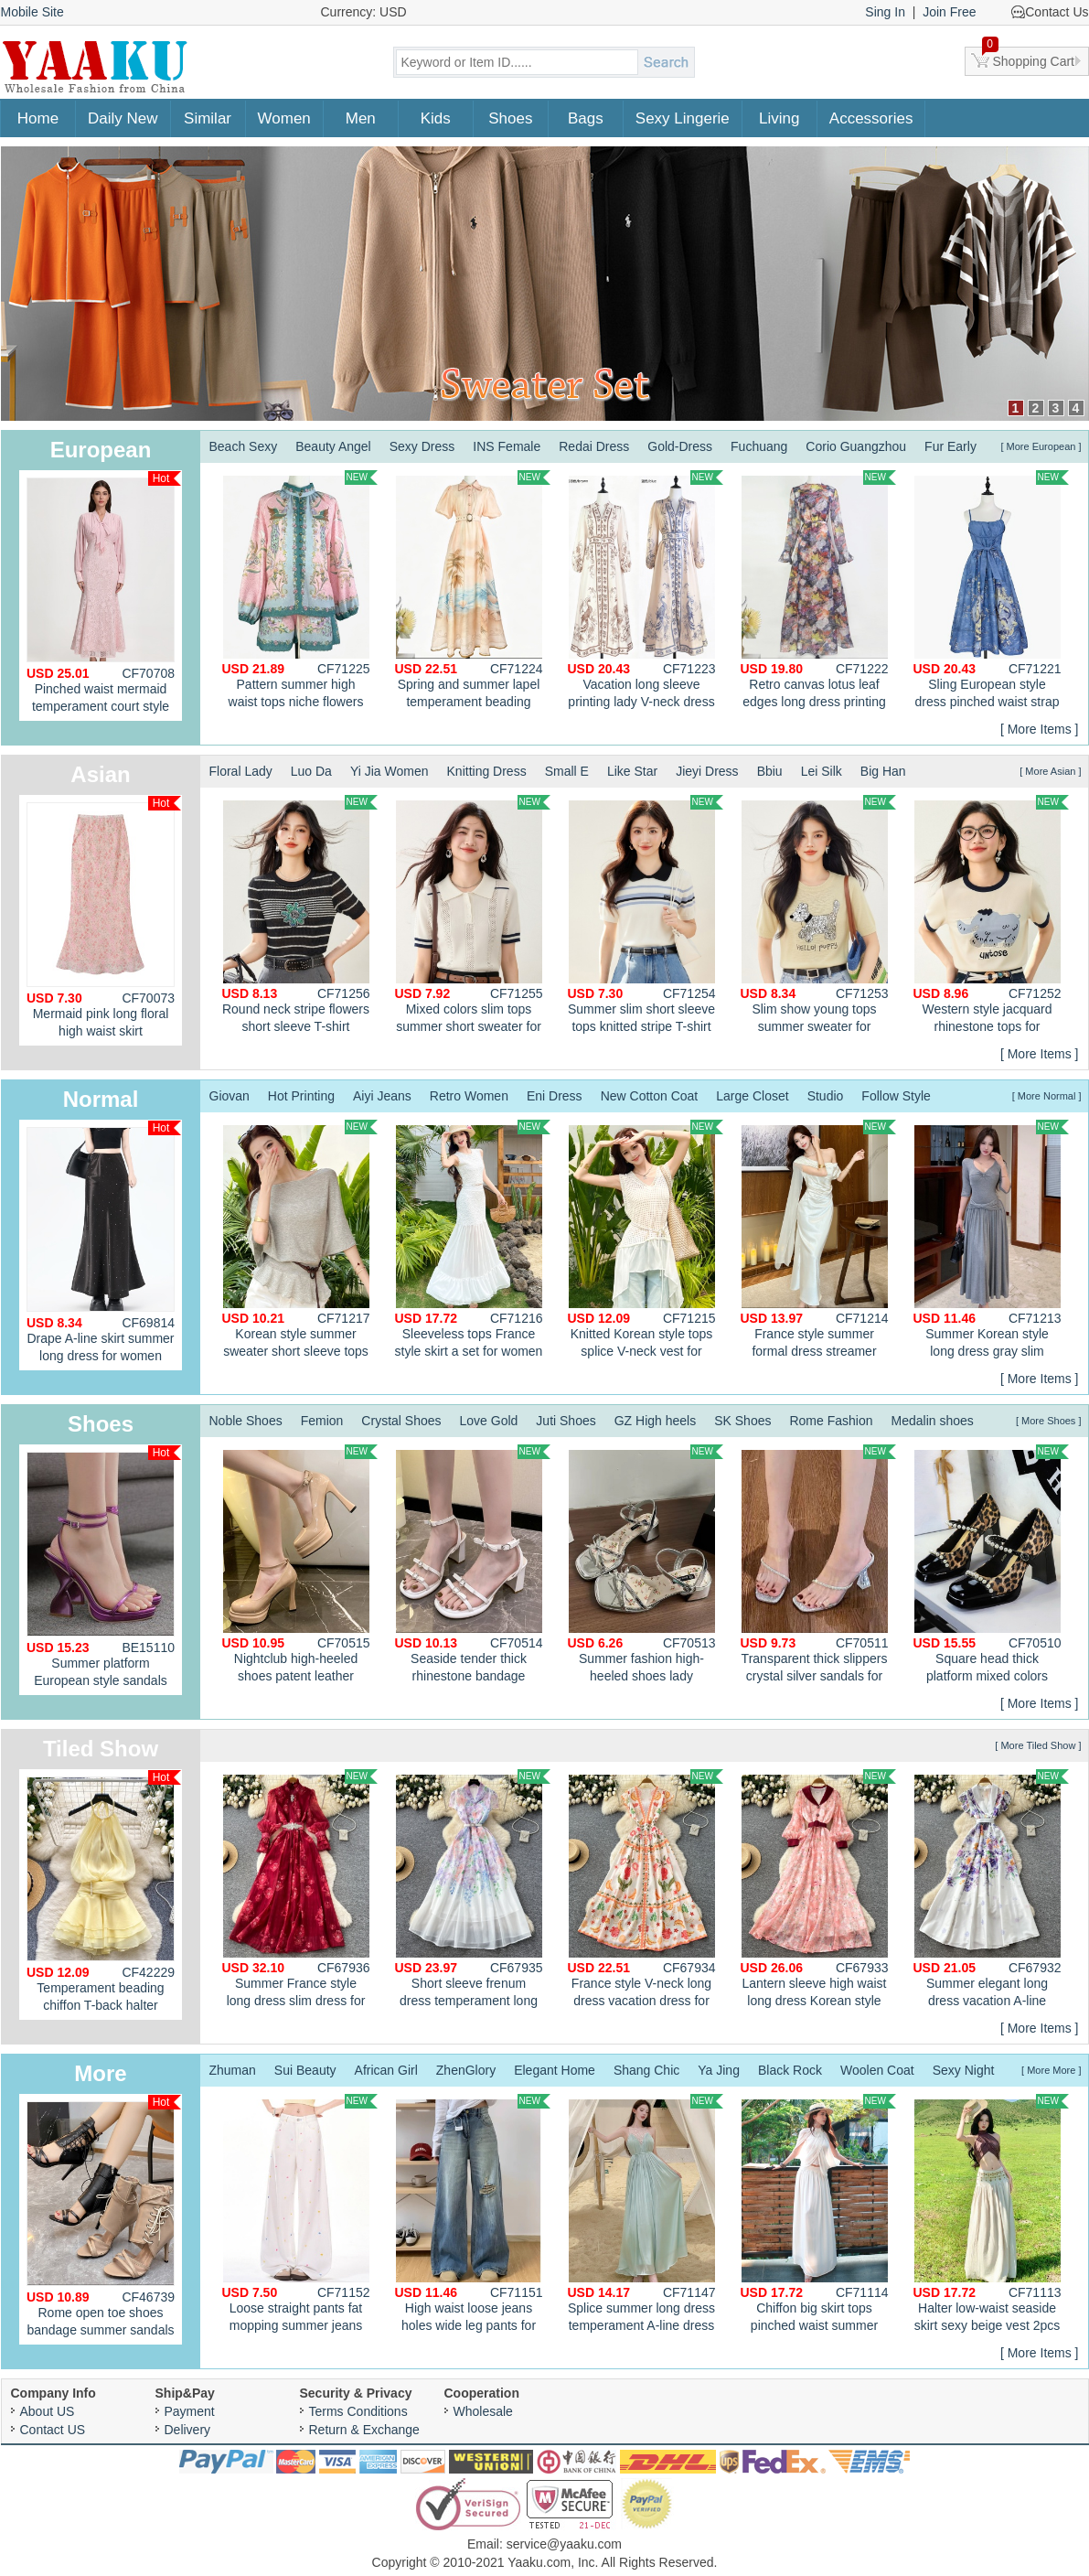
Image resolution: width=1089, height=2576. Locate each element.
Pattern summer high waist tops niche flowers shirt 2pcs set (300, 592)
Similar (207, 118)
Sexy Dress (422, 446)
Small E (567, 771)
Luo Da (311, 771)
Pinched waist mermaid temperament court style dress (104, 596)
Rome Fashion (830, 1420)
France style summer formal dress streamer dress (818, 1241)
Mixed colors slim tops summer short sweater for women (472, 916)
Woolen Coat (877, 2070)
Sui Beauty (305, 2070)
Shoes (510, 118)
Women (284, 118)
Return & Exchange (364, 2429)
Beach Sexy (243, 446)
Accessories (871, 118)
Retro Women (469, 1096)
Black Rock (790, 2070)
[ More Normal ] (1047, 1095)
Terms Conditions (358, 2411)
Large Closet (752, 1096)
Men (361, 118)
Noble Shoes (246, 1420)
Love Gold (489, 1420)
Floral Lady (240, 771)
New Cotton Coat (650, 1096)
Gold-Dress (679, 446)
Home (38, 118)
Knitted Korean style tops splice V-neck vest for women (645, 1241)
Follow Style (895, 1096)
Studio (825, 1096)
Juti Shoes (565, 1420)
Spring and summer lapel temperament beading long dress (472, 592)
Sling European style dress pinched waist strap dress (991, 592)
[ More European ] (1040, 446)
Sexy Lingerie (682, 118)
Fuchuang (759, 446)
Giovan (229, 1096)
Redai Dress (594, 446)
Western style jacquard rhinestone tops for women (991, 916)
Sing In (885, 12)
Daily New (123, 118)
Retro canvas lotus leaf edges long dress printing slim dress (818, 592)
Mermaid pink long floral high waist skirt (104, 917)
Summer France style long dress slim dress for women (300, 1890)
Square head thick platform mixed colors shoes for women (991, 1566)
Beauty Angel (333, 446)
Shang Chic (646, 2070)
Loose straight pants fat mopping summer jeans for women (300, 2215)
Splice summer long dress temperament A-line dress (645, 2213)
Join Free (949, 12)
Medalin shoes (932, 1420)
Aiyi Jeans (382, 1096)
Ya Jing (719, 2070)
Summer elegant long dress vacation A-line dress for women (991, 1890)
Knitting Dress (487, 771)
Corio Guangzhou (856, 446)
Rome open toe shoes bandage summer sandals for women (104, 2220)
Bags (585, 118)
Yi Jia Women (389, 771)
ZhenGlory (466, 2070)
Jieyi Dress (707, 771)
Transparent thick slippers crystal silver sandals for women (818, 1566)
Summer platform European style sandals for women (104, 1570)
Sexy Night (964, 2070)
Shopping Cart (1028, 58)
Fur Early (950, 446)
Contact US (53, 2429)
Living (779, 118)
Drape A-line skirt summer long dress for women (104, 1242)
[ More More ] (1051, 2070)
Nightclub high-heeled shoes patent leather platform (300, 1566)
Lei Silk (821, 771)
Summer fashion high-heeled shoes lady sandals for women (645, 1566)
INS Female (506, 446)
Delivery (188, 2429)
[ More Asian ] (1050, 771)
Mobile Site (32, 12)
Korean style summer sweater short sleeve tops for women (300, 1241)
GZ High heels (655, 1420)
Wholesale (483, 2411)
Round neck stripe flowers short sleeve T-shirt (300, 914)
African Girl (386, 2070)
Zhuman (232, 2070)
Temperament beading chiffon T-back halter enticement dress (104, 1895)
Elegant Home (554, 2070)
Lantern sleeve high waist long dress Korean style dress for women (818, 1890)
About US (47, 2411)
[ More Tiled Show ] (1038, 1745)
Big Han (883, 771)
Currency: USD (364, 12)
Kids (436, 118)
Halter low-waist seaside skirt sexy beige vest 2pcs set (991, 2215)
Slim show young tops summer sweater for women (818, 916)
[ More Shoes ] (1049, 1420)
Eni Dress (554, 1096)
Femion (322, 1420)
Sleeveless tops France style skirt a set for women (472, 1239)
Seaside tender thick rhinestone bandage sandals (472, 1566)
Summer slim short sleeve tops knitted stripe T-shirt (645, 914)
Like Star (632, 771)
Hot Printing (301, 1096)
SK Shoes (742, 1420)
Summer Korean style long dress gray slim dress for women (991, 1241)
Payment (190, 2411)
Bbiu (770, 771)
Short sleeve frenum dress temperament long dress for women (472, 1890)
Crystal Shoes (401, 1420)
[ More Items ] (1039, 729)
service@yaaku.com (564, 2544)
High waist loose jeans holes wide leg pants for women (472, 2215)
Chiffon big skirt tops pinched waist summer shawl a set (818, 2215)
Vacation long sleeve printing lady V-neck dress (645, 589)
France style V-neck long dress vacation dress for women (645, 1890)
